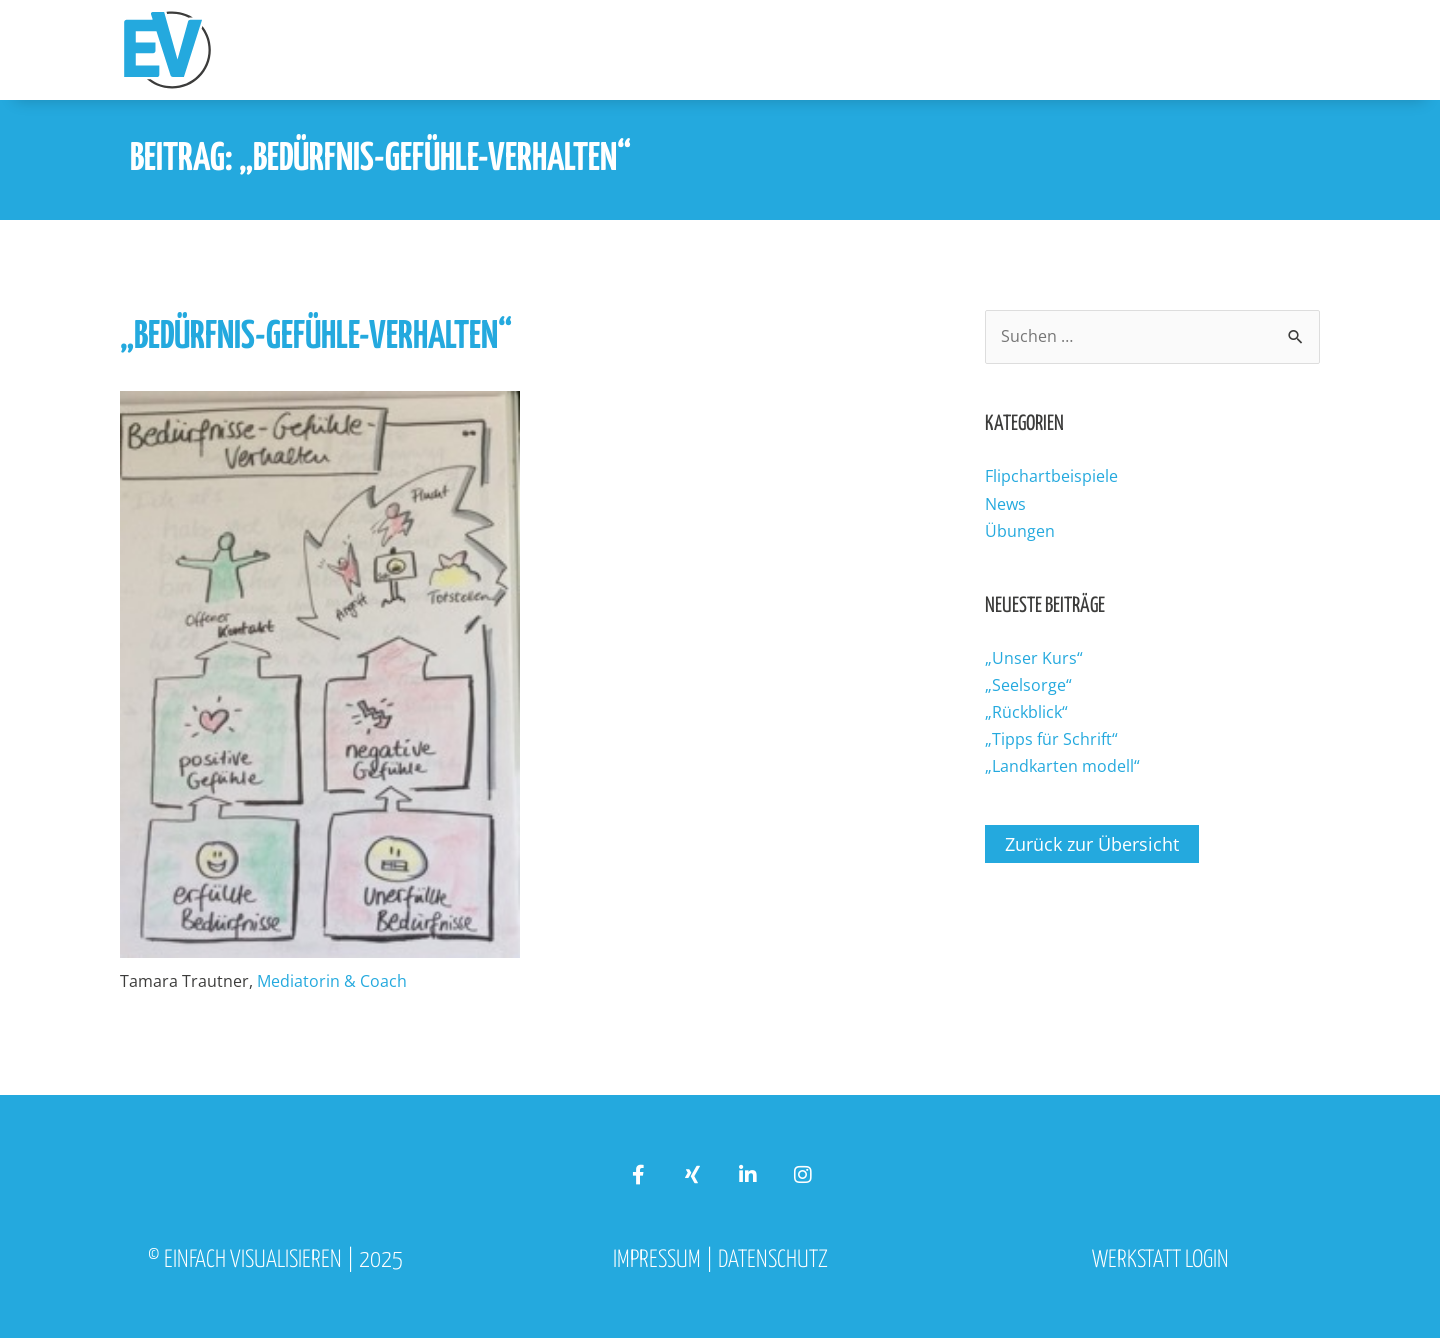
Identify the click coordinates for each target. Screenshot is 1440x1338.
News (1005, 504)
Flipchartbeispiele (1051, 476)
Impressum (657, 1260)
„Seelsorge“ (1028, 685)
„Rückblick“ (1026, 712)
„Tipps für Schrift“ (1051, 739)
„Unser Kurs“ (1034, 658)
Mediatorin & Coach (332, 981)
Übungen (1020, 531)
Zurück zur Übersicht (1092, 844)
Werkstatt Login (1160, 1260)
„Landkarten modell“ (1062, 766)
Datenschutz (773, 1260)
